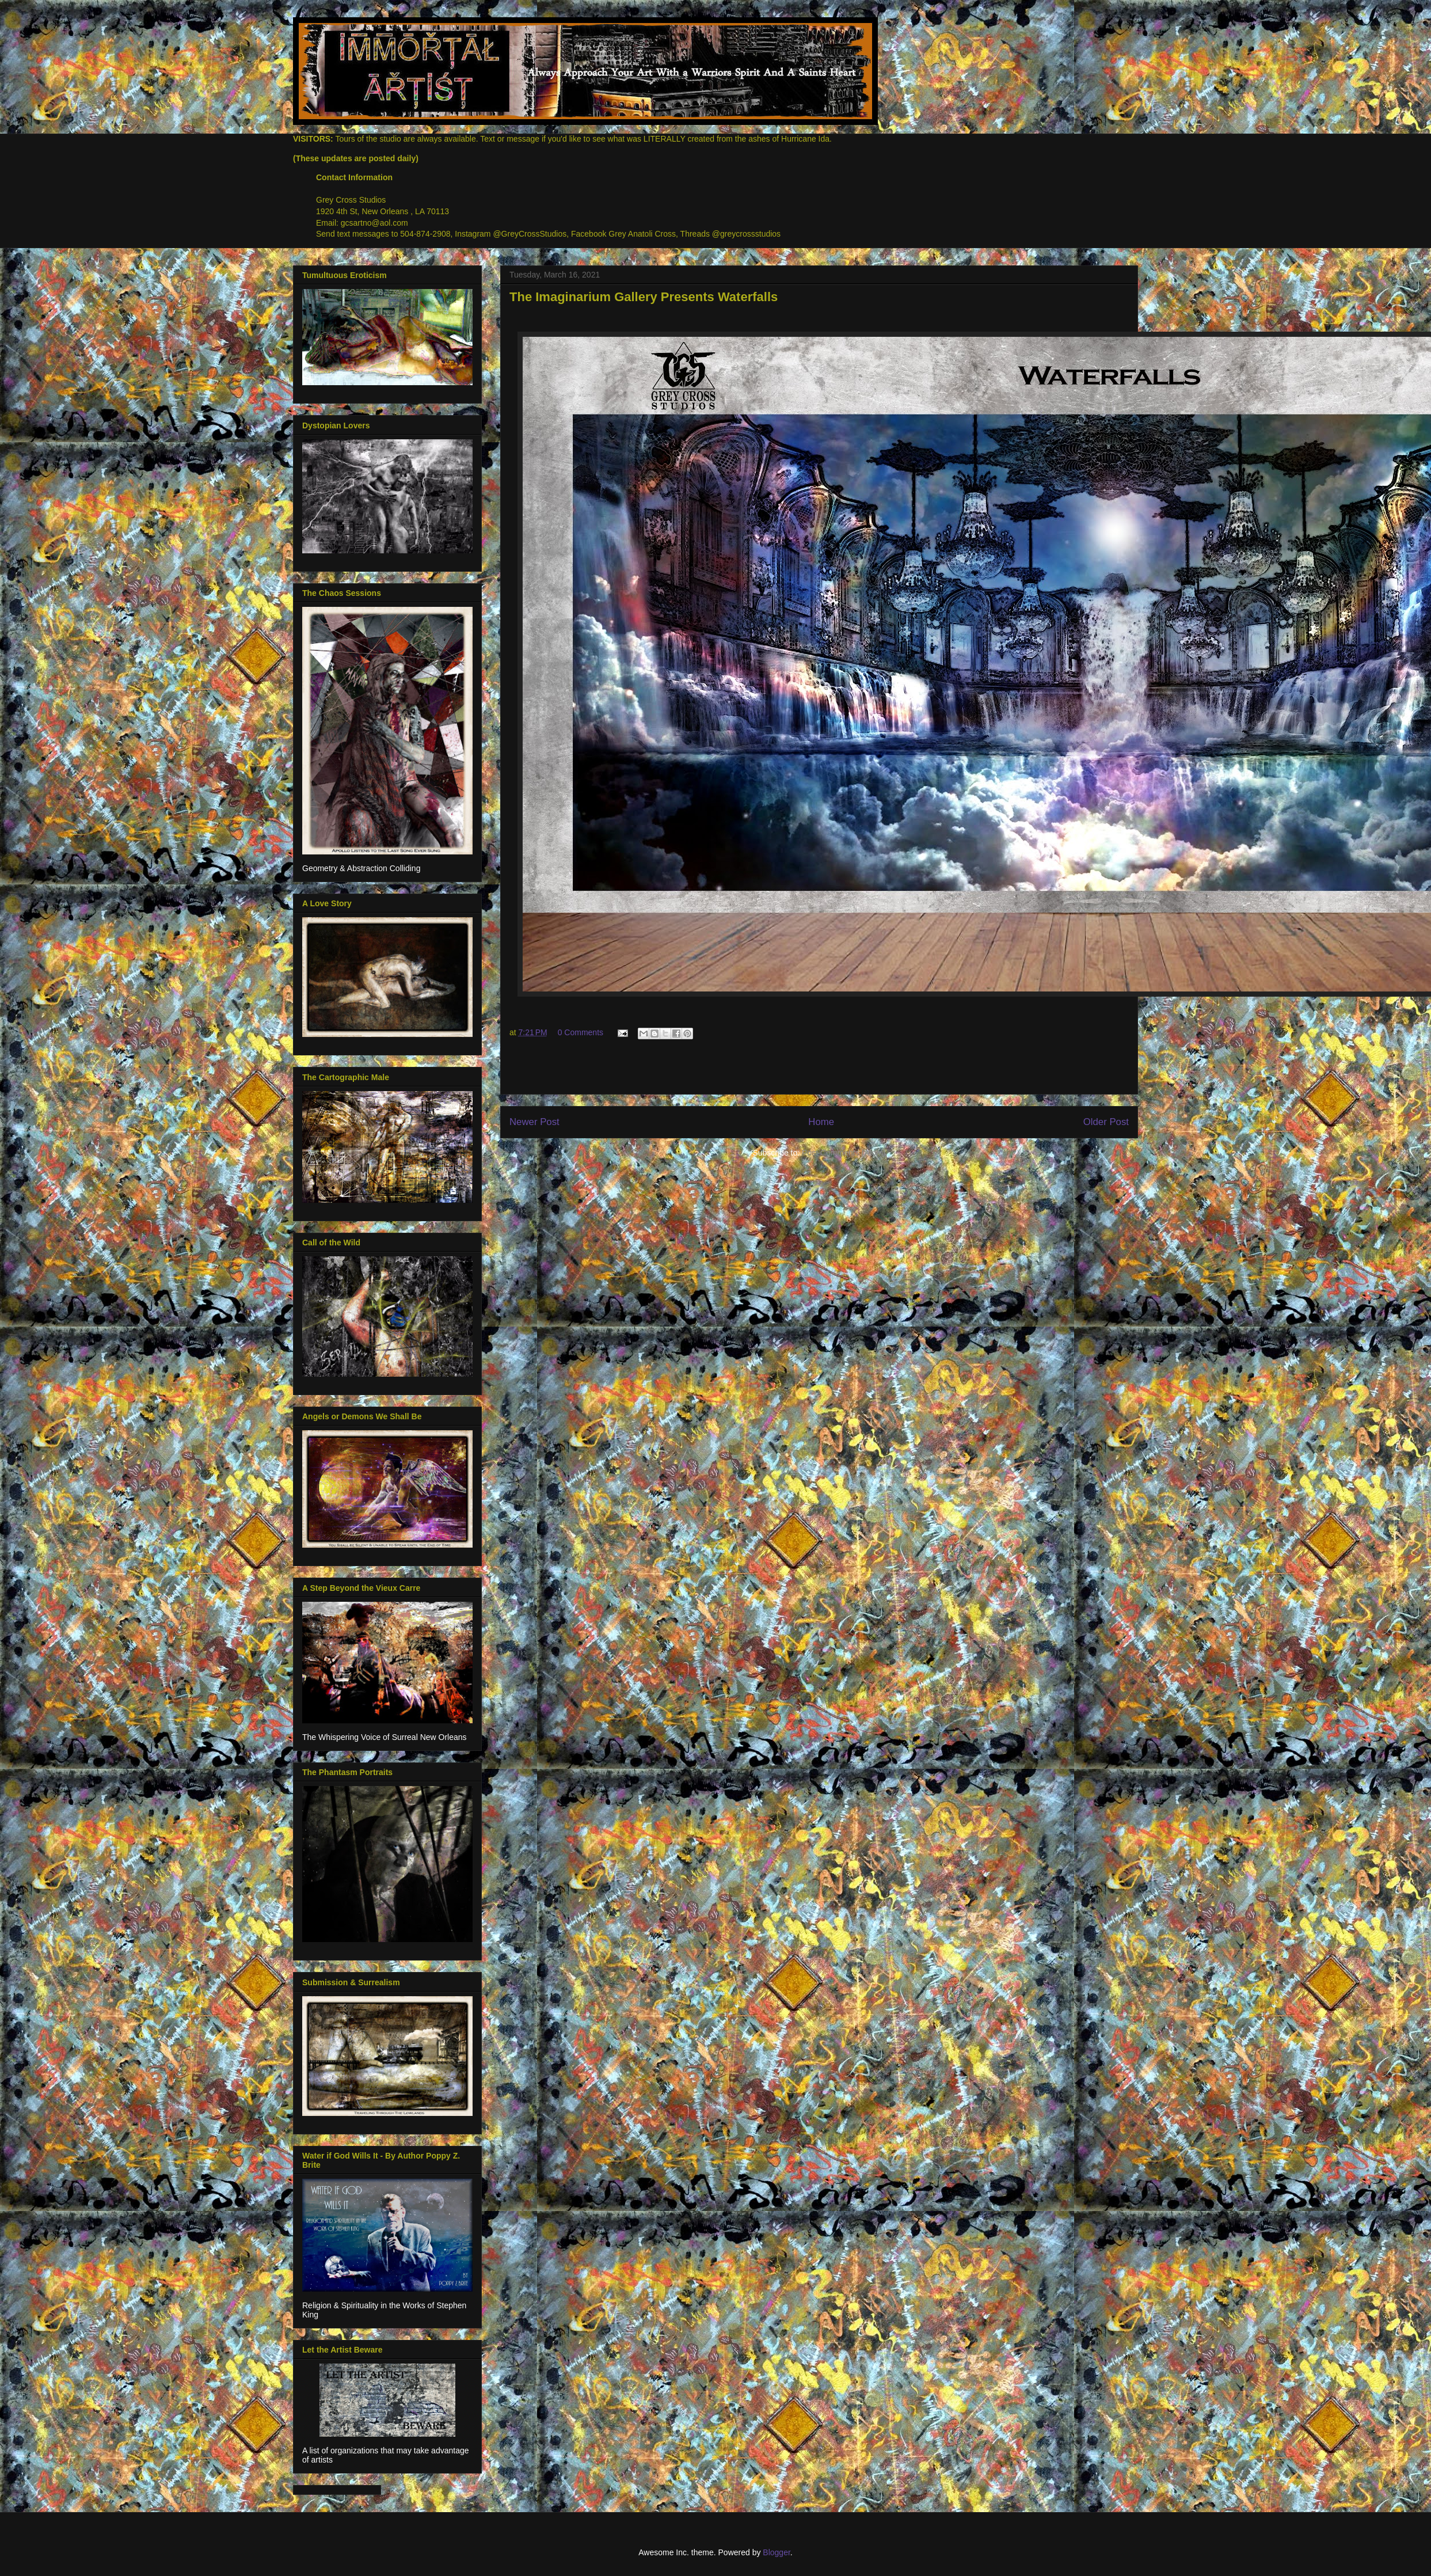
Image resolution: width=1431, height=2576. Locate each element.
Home (821, 1121)
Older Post (1106, 1121)
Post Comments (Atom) (843, 1152)
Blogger (776, 2552)
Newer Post (534, 1121)
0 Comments (580, 1032)
